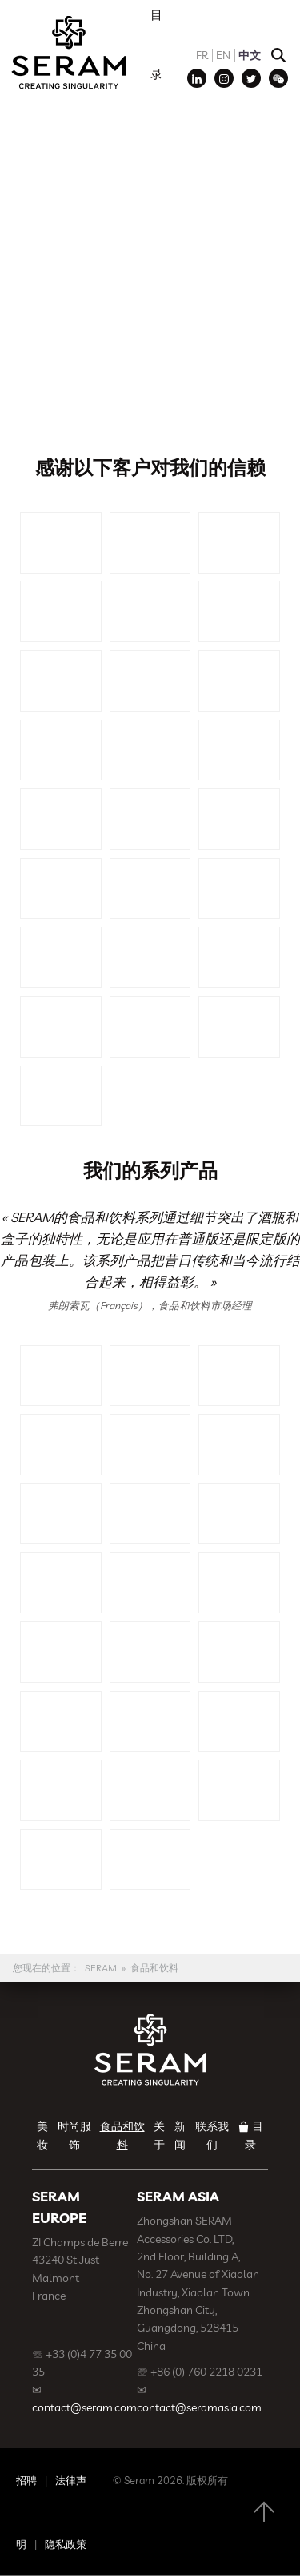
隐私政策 (65, 2544)
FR (202, 55)
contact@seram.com (84, 2407)
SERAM (101, 1968)
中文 (249, 55)
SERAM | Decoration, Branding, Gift (68, 52)
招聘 (26, 2480)
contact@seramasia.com (199, 2407)
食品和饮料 (154, 1968)
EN (223, 55)
